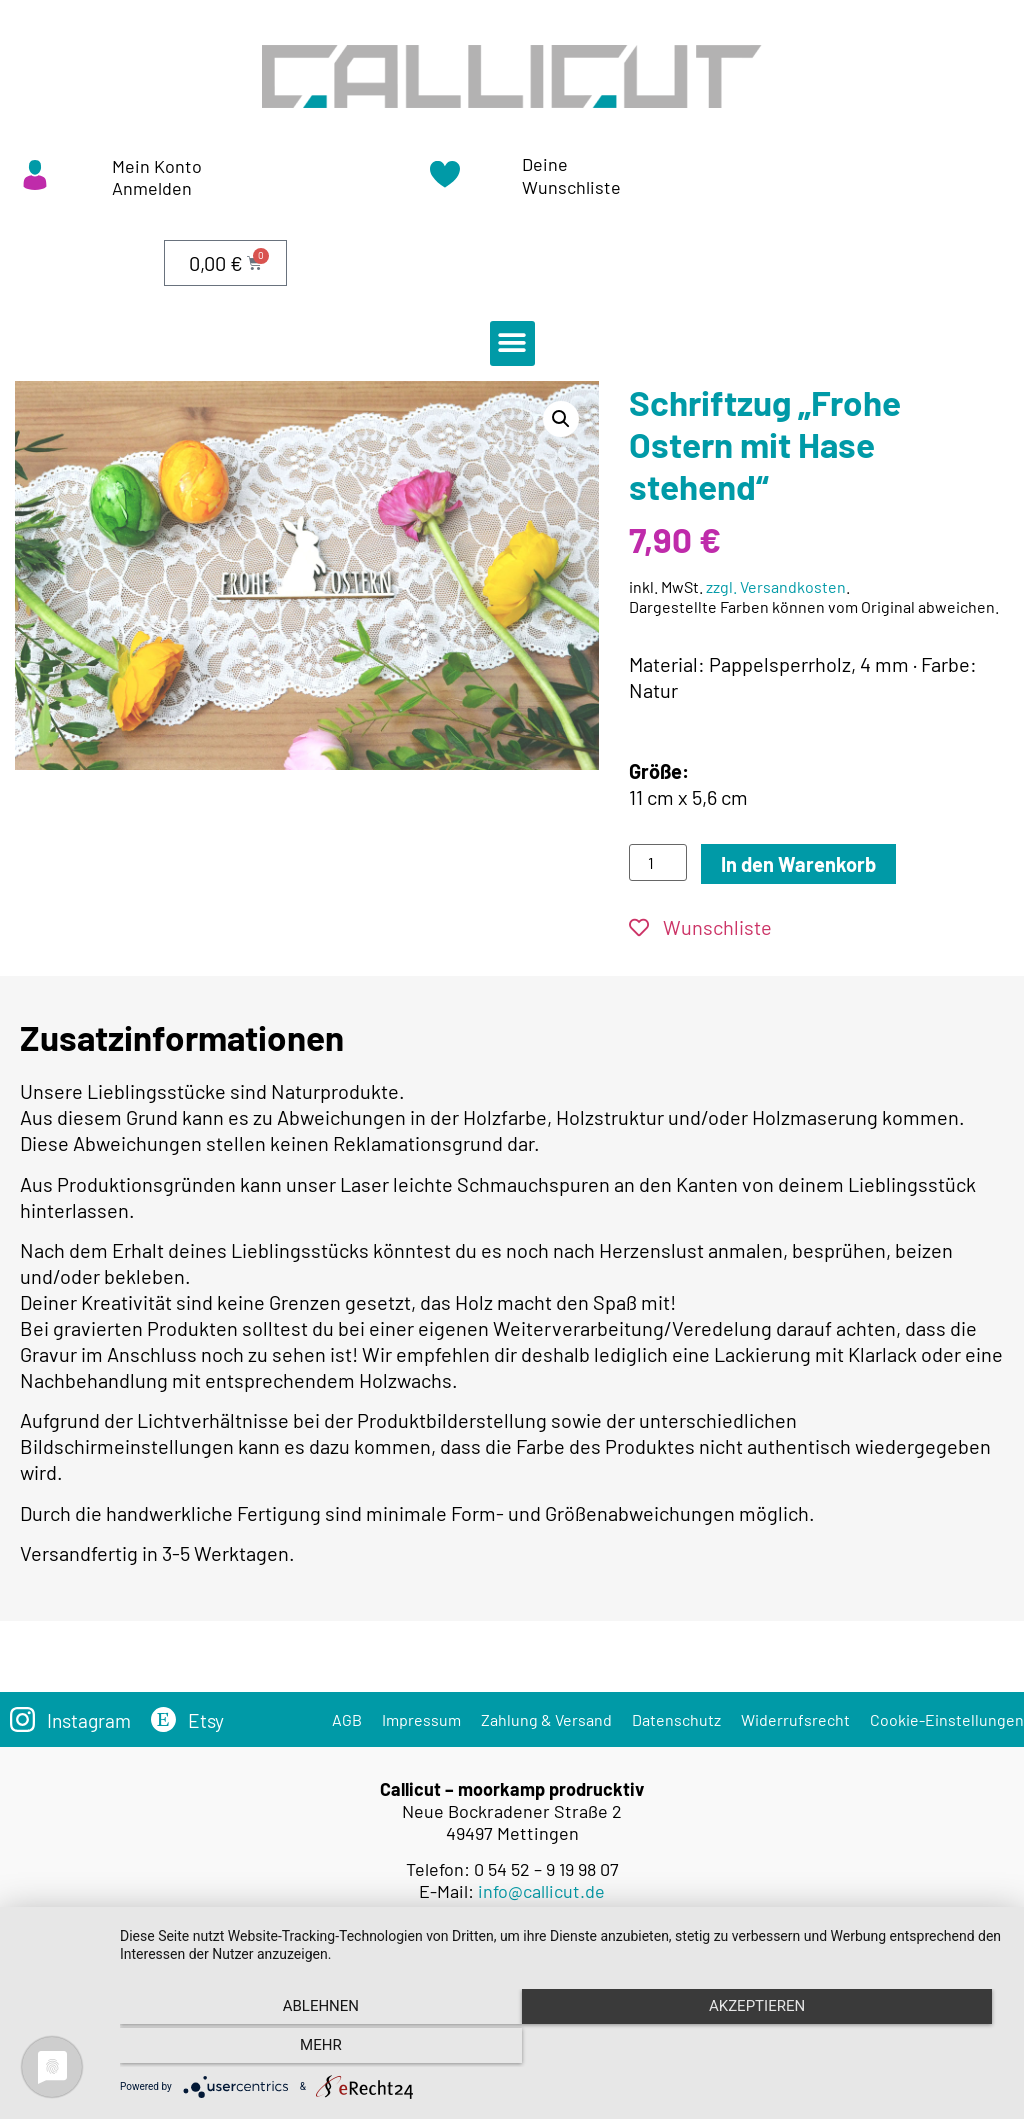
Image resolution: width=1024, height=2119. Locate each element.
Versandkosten (546, 1946)
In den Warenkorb (798, 864)
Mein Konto (157, 166)
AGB (347, 1719)
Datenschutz (676, 1719)
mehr (872, 2050)
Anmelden (152, 188)
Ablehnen (252, 2050)
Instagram (91, 1720)
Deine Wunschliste (571, 175)
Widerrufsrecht (795, 1719)
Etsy (210, 1720)
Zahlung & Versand (546, 1719)
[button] (512, 343)
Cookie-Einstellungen (947, 1719)
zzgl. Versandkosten (776, 586)
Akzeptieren (562, 2050)
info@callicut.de (541, 1891)
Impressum (421, 1719)
